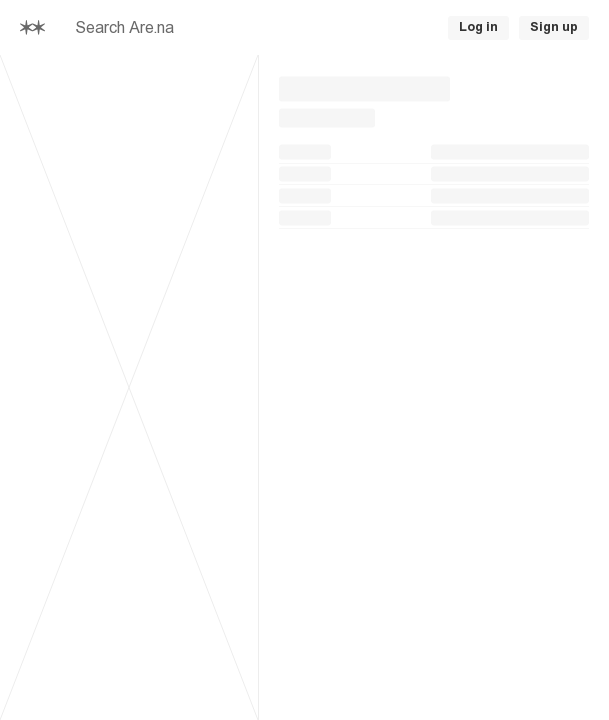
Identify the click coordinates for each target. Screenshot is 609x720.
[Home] (32, 27)
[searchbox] (225, 28)
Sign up (554, 27)
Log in (478, 27)
